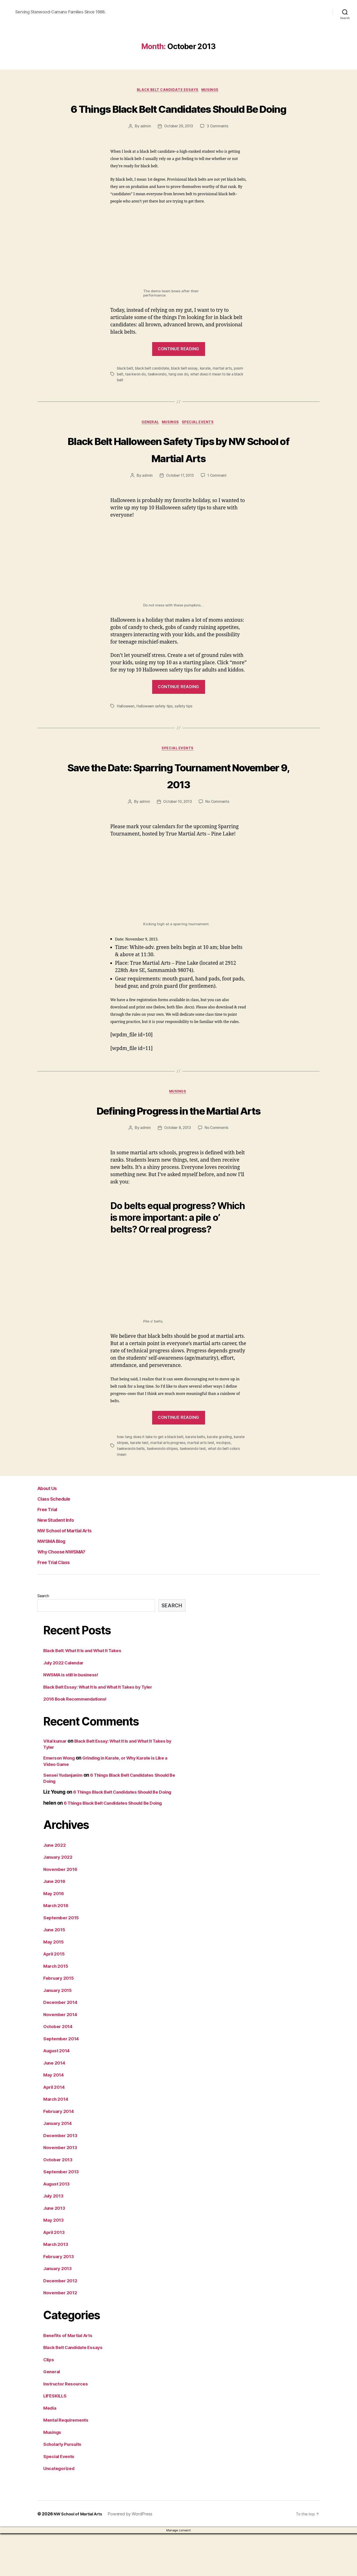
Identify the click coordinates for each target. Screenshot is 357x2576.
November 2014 (62, 2057)
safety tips (185, 724)
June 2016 (55, 1924)
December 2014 (62, 2045)
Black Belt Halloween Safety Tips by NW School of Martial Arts (178, 466)
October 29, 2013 (178, 144)
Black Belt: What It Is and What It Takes (87, 1687)
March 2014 (57, 2142)
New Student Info (60, 1556)
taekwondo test (212, 1485)
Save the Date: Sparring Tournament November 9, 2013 (178, 793)
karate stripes (129, 1479)
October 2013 (59, 2202)
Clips (49, 2402)
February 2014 (60, 2154)
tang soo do (192, 392)
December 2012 (62, 2323)
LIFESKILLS (56, 2438)
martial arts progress (181, 1479)
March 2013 (57, 2287)
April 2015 (55, 1996)
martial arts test (215, 1479)
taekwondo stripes (181, 1485)
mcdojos (124, 1485)
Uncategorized (60, 2511)
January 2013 (59, 2311)
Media (50, 2451)
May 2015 (54, 1984)
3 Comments (218, 144)
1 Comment (218, 494)
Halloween (126, 724)
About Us (49, 1524)
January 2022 (59, 1900)
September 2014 (63, 2081)
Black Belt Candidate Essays (167, 90)
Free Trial (49, 1545)
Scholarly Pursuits (64, 2487)
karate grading (223, 1474)
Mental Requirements (68, 2463)
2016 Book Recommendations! (78, 1735)
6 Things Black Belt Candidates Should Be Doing (178, 117)
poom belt (126, 392)
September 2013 (63, 2214)
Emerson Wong (61, 1794)
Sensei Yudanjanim (65, 1811)
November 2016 (62, 1912)
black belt (125, 386)
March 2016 (57, 1948)
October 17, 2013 (179, 494)
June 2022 (55, 1888)
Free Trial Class (57, 1598)
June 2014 (55, 2105)
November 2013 (62, 2190)
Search (43, 1632)
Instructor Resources (68, 2426)
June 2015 (55, 1972)
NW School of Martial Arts (71, 1567)
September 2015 (63, 1960)
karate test (152, 1479)
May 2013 (54, 2263)
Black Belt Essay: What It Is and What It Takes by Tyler (105, 1723)
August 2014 (58, 2093)
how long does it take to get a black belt (151, 1474)
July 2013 (54, 2238)
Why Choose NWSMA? (67, 1588)
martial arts (226, 386)
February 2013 (60, 2299)
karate (208, 386)
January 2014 (59, 2166)
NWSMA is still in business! (74, 1711)
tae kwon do (147, 392)
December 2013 (62, 2178)
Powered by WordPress (133, 2556)
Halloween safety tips (155, 724)
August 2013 (58, 2226)
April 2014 (55, 2130)
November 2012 (62, 2335)
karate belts (198, 1474)
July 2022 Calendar (65, 1699)
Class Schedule (57, 1535)
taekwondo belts (148, 1485)
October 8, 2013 (177, 1165)
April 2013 (55, 2275)
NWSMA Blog (55, 1577)
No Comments (218, 821)
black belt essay (187, 386)
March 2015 (57, 2009)
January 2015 (59, 2033)
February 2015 (60, 2021)
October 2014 (59, 2069)
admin (144, 144)
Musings (212, 90)
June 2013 (55, 2251)
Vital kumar (56, 1777)
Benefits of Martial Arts (71, 2378)
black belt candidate (153, 386)
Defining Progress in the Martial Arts (178, 1137)
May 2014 (54, 2117)
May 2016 (54, 1936)
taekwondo (170, 392)
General (149, 440)
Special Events (201, 440)
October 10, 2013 (177, 821)
